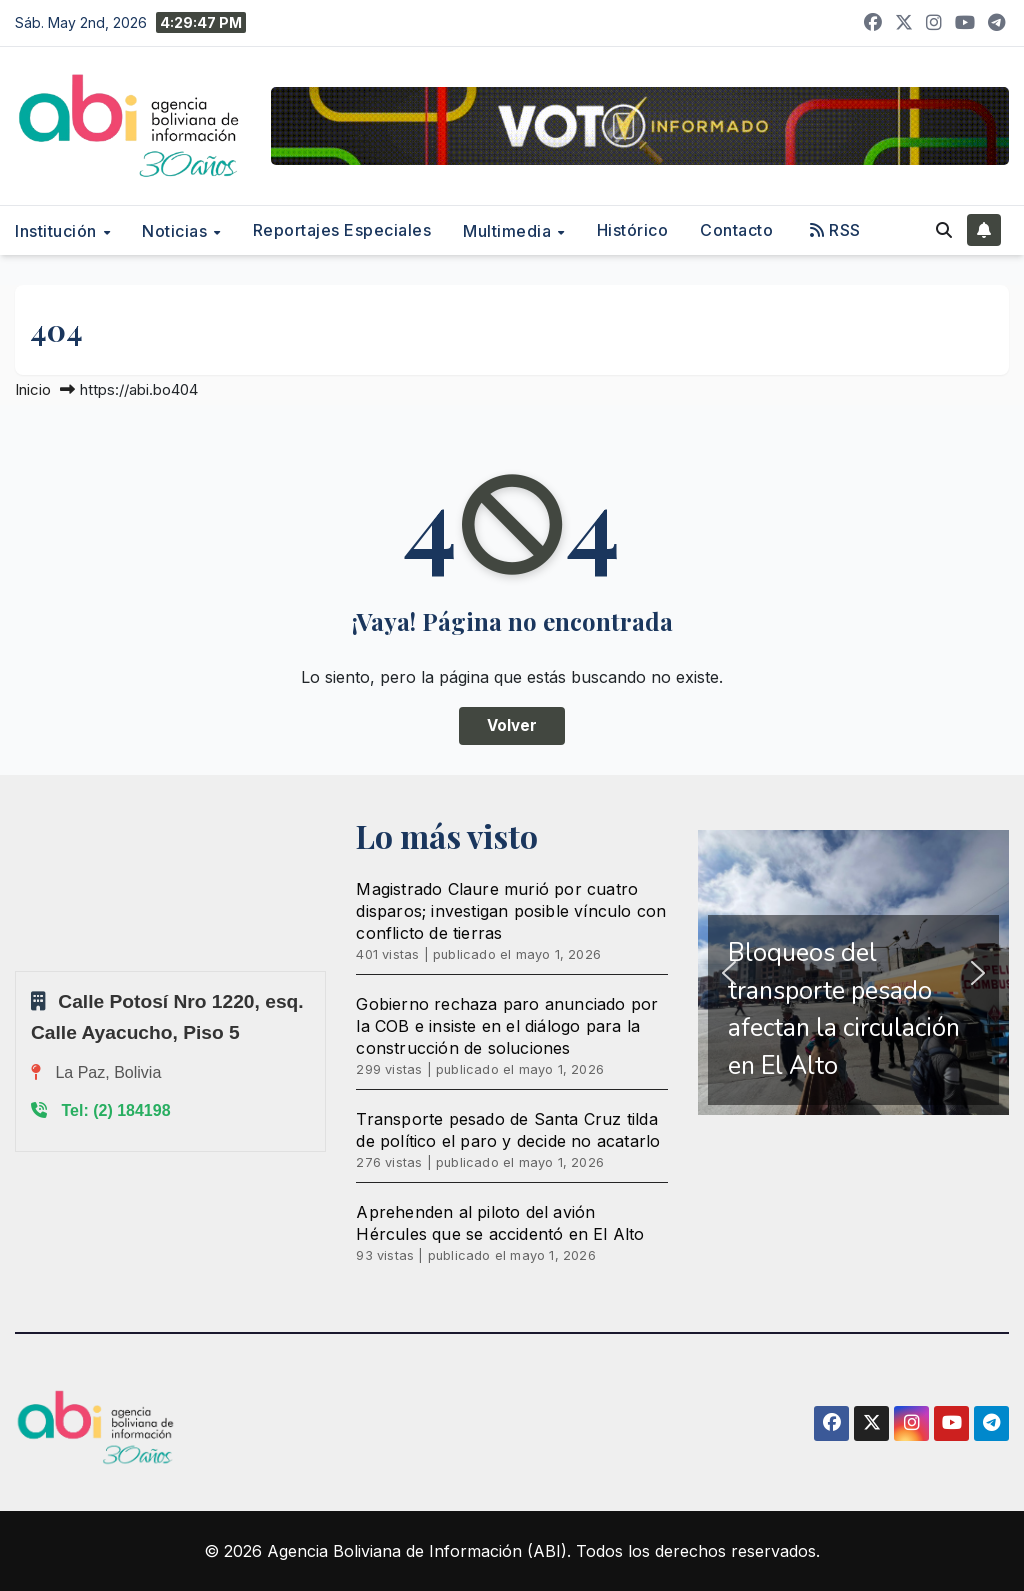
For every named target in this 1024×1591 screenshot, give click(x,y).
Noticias (177, 231)
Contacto (736, 230)
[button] (944, 230)
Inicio (33, 389)
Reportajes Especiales (342, 230)
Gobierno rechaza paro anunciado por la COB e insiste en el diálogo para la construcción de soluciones (507, 1026)
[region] (853, 972)
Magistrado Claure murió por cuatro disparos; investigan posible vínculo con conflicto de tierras (511, 911)
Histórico (633, 230)
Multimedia (509, 231)
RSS (835, 230)
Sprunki (18, 970)
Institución (58, 231)
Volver (512, 725)
